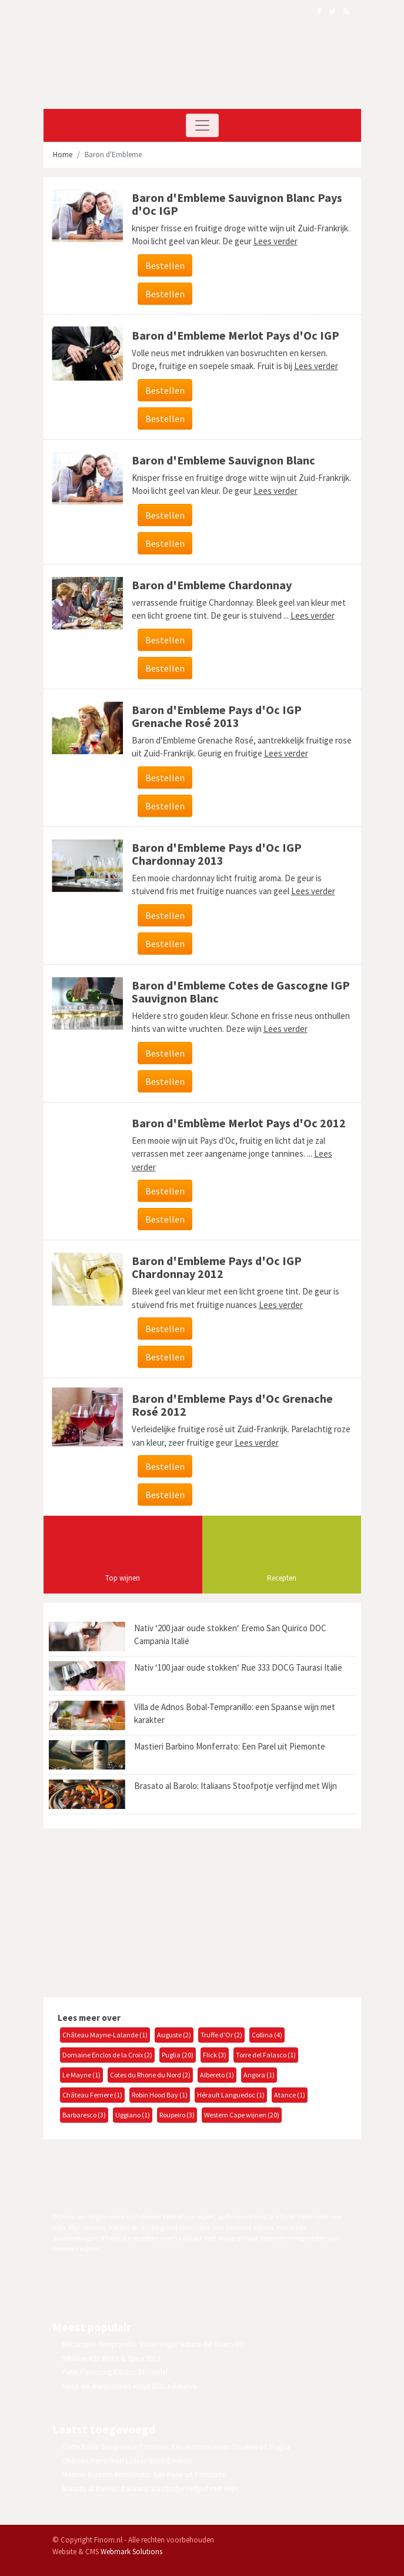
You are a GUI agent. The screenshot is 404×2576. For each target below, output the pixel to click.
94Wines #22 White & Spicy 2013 (111, 2358)
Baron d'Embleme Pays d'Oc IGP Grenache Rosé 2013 (217, 716)
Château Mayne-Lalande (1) (105, 2034)
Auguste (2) (174, 2034)
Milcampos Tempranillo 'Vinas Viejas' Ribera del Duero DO (153, 2344)
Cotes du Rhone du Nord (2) (150, 2074)
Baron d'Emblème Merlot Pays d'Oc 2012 (239, 1123)
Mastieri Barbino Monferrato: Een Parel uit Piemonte (229, 1746)
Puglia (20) (177, 2054)
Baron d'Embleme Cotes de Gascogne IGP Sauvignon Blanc (241, 991)
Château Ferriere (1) (92, 2094)
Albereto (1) (217, 2074)
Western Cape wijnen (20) (241, 2114)
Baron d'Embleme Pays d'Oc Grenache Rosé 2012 (232, 1405)
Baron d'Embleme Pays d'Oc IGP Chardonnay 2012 (217, 1267)
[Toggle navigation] (202, 125)
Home (62, 155)
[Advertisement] (140, 1911)
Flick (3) (214, 2054)
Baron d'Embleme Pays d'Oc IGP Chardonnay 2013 (217, 854)
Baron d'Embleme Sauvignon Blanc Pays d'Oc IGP (237, 204)
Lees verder (275, 241)
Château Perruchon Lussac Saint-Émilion (127, 2461)
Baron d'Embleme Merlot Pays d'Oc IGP (235, 335)
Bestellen (165, 265)
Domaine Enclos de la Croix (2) (107, 2054)
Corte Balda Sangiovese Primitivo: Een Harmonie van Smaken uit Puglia (176, 2447)
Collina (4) (267, 2034)
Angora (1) (259, 2074)
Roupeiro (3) (177, 2114)
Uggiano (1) (132, 2114)
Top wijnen (122, 1578)
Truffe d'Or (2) (221, 2034)
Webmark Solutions (131, 2552)
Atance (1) (289, 2094)
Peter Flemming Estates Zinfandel (115, 2372)
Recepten (281, 1578)
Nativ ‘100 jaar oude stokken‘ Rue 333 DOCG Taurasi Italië (238, 1667)
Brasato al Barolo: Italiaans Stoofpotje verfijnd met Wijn (235, 1785)
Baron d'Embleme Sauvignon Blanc (223, 460)
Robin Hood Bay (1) (160, 2094)
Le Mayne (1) (81, 2074)
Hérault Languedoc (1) (231, 2094)
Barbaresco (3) (84, 2114)
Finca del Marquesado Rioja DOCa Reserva (129, 2386)
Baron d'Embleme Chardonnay (212, 584)
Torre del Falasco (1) (266, 2054)
